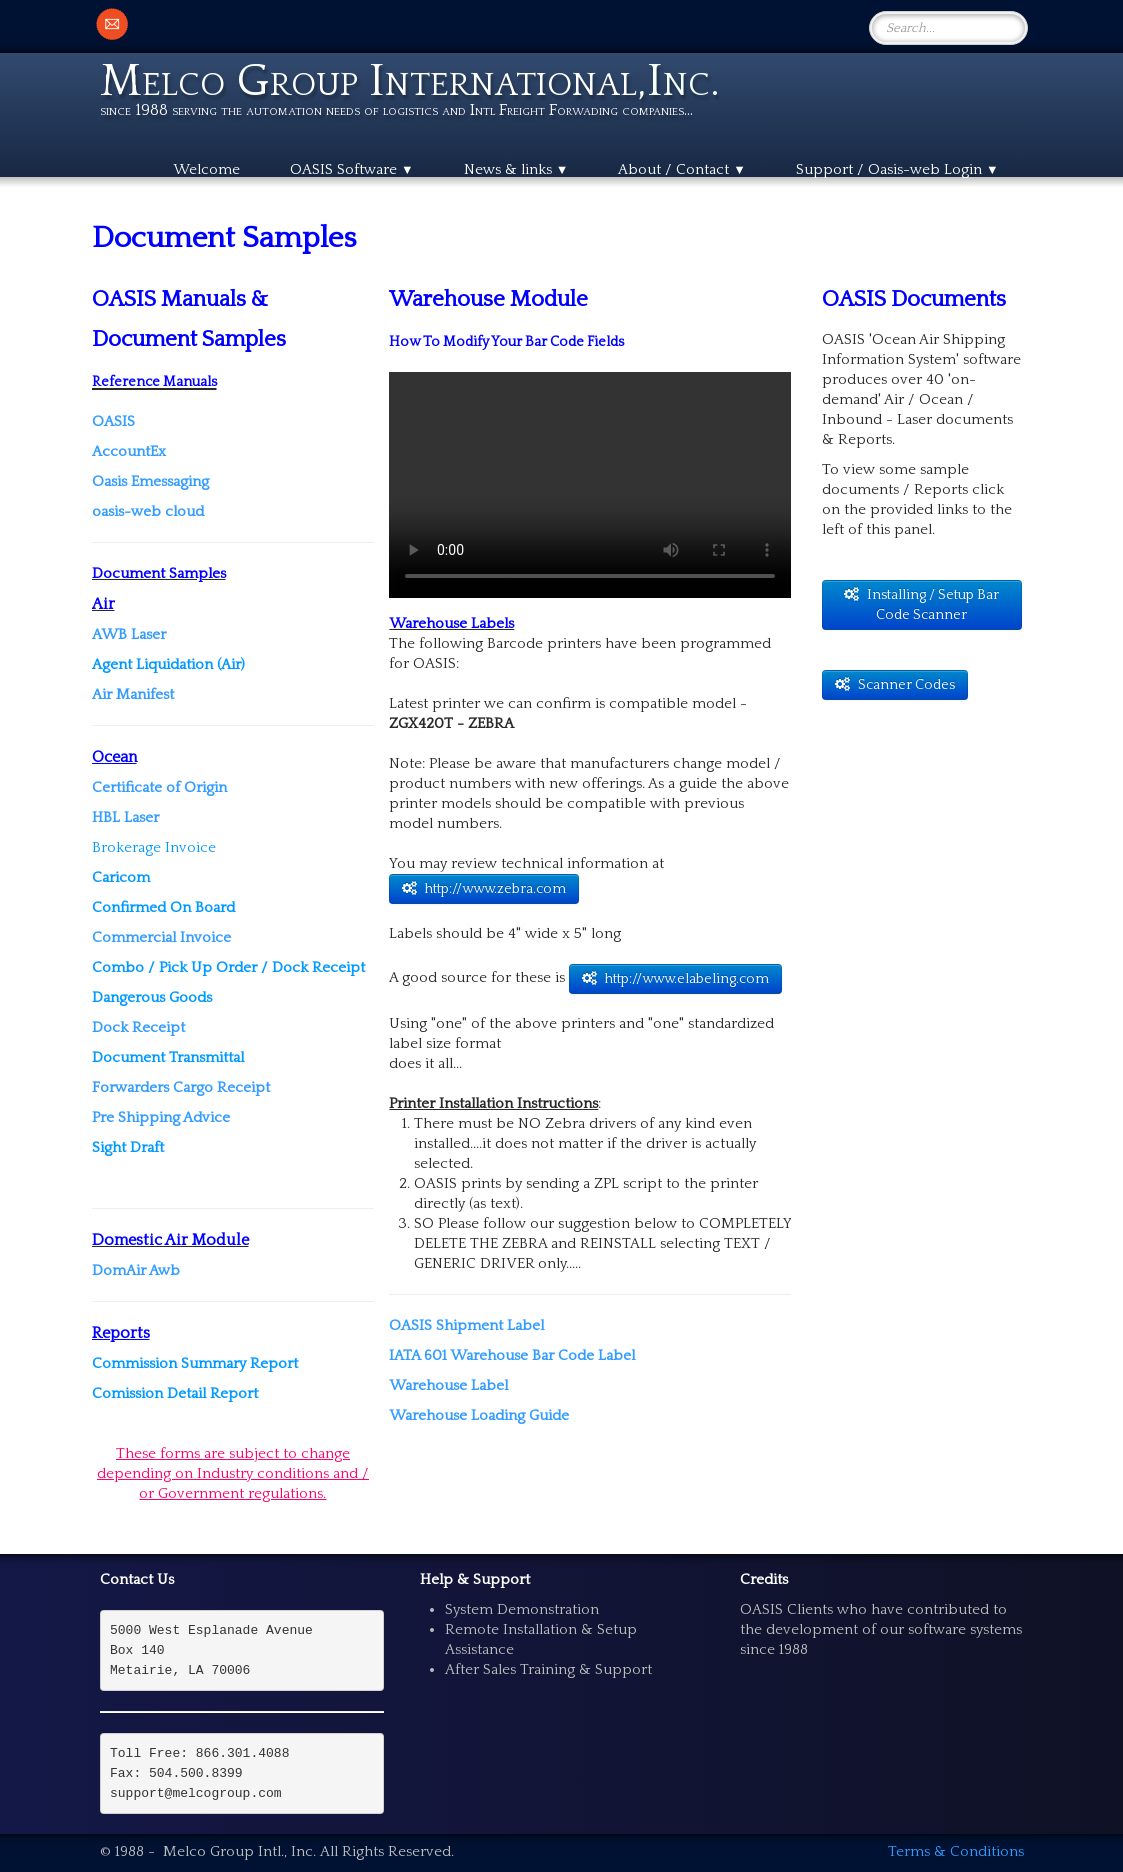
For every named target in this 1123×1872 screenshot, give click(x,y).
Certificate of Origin (159, 787)
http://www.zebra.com (484, 889)
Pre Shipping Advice (161, 1117)
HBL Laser (125, 817)
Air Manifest (133, 694)
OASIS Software (352, 169)
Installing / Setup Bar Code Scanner (921, 605)
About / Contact (682, 169)
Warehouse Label (448, 1385)
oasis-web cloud (150, 511)
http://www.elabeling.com (675, 979)
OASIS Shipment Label (466, 1325)
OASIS (113, 421)
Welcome (206, 169)
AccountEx (129, 451)
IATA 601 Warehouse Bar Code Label (512, 1355)
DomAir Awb (136, 1270)
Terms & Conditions (956, 1851)
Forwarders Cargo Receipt (181, 1087)
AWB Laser (129, 634)
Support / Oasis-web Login (897, 169)
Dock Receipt (138, 1027)
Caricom (121, 877)
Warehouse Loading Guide (479, 1415)
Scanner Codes (895, 685)
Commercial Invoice (161, 937)
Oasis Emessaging (150, 481)
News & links (516, 169)
